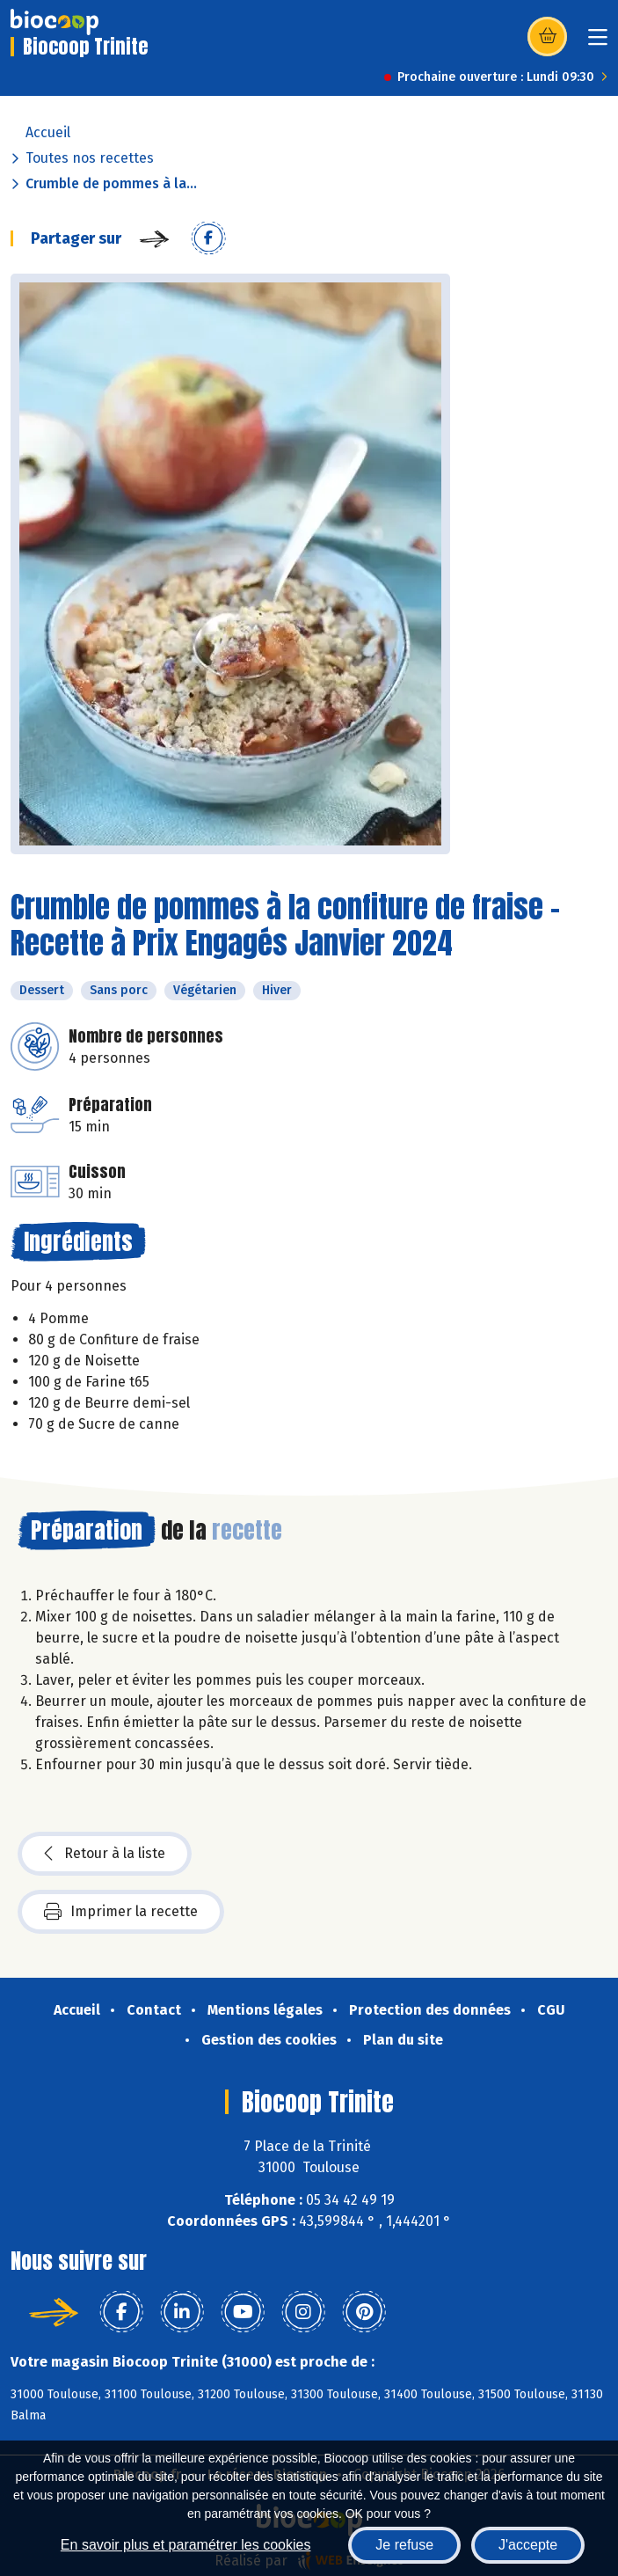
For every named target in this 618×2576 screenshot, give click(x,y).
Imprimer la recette (121, 1912)
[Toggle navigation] (597, 43)
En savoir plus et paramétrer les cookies (186, 2544)
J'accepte (527, 2544)
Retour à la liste (104, 1853)
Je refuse (404, 2544)
